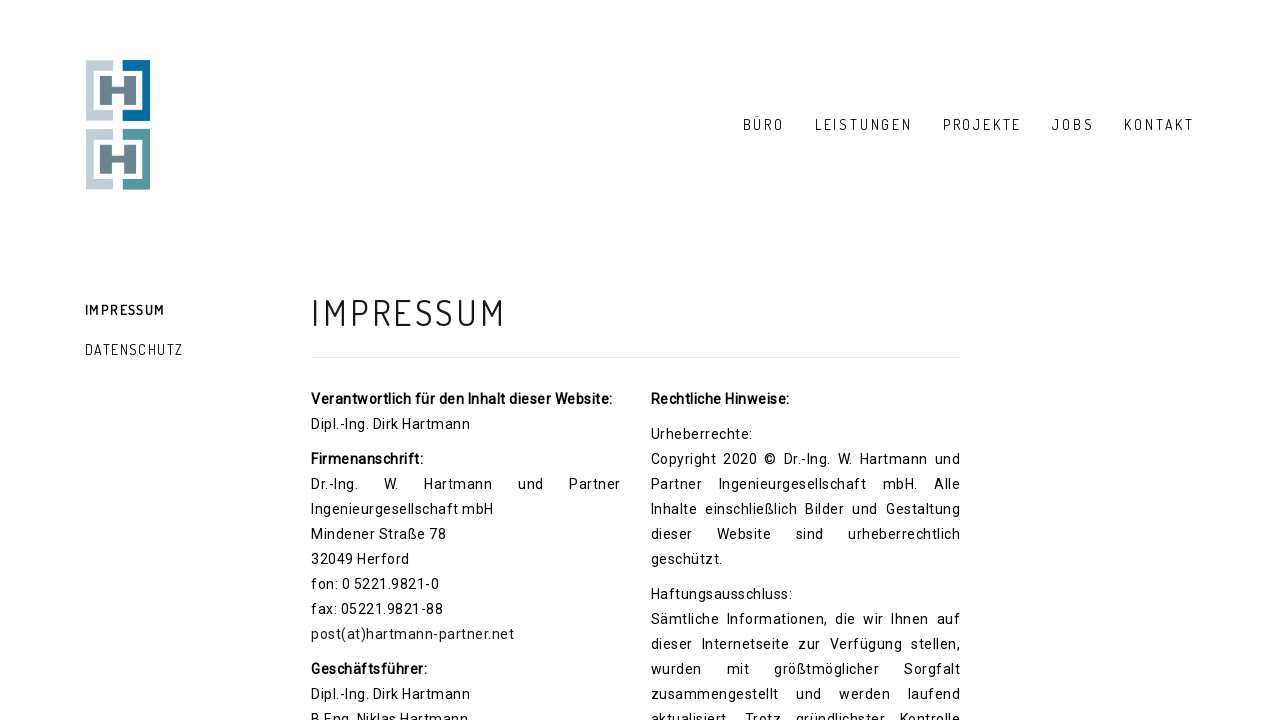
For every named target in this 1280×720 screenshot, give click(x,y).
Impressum (125, 309)
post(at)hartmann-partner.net (412, 634)
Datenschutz (134, 349)
